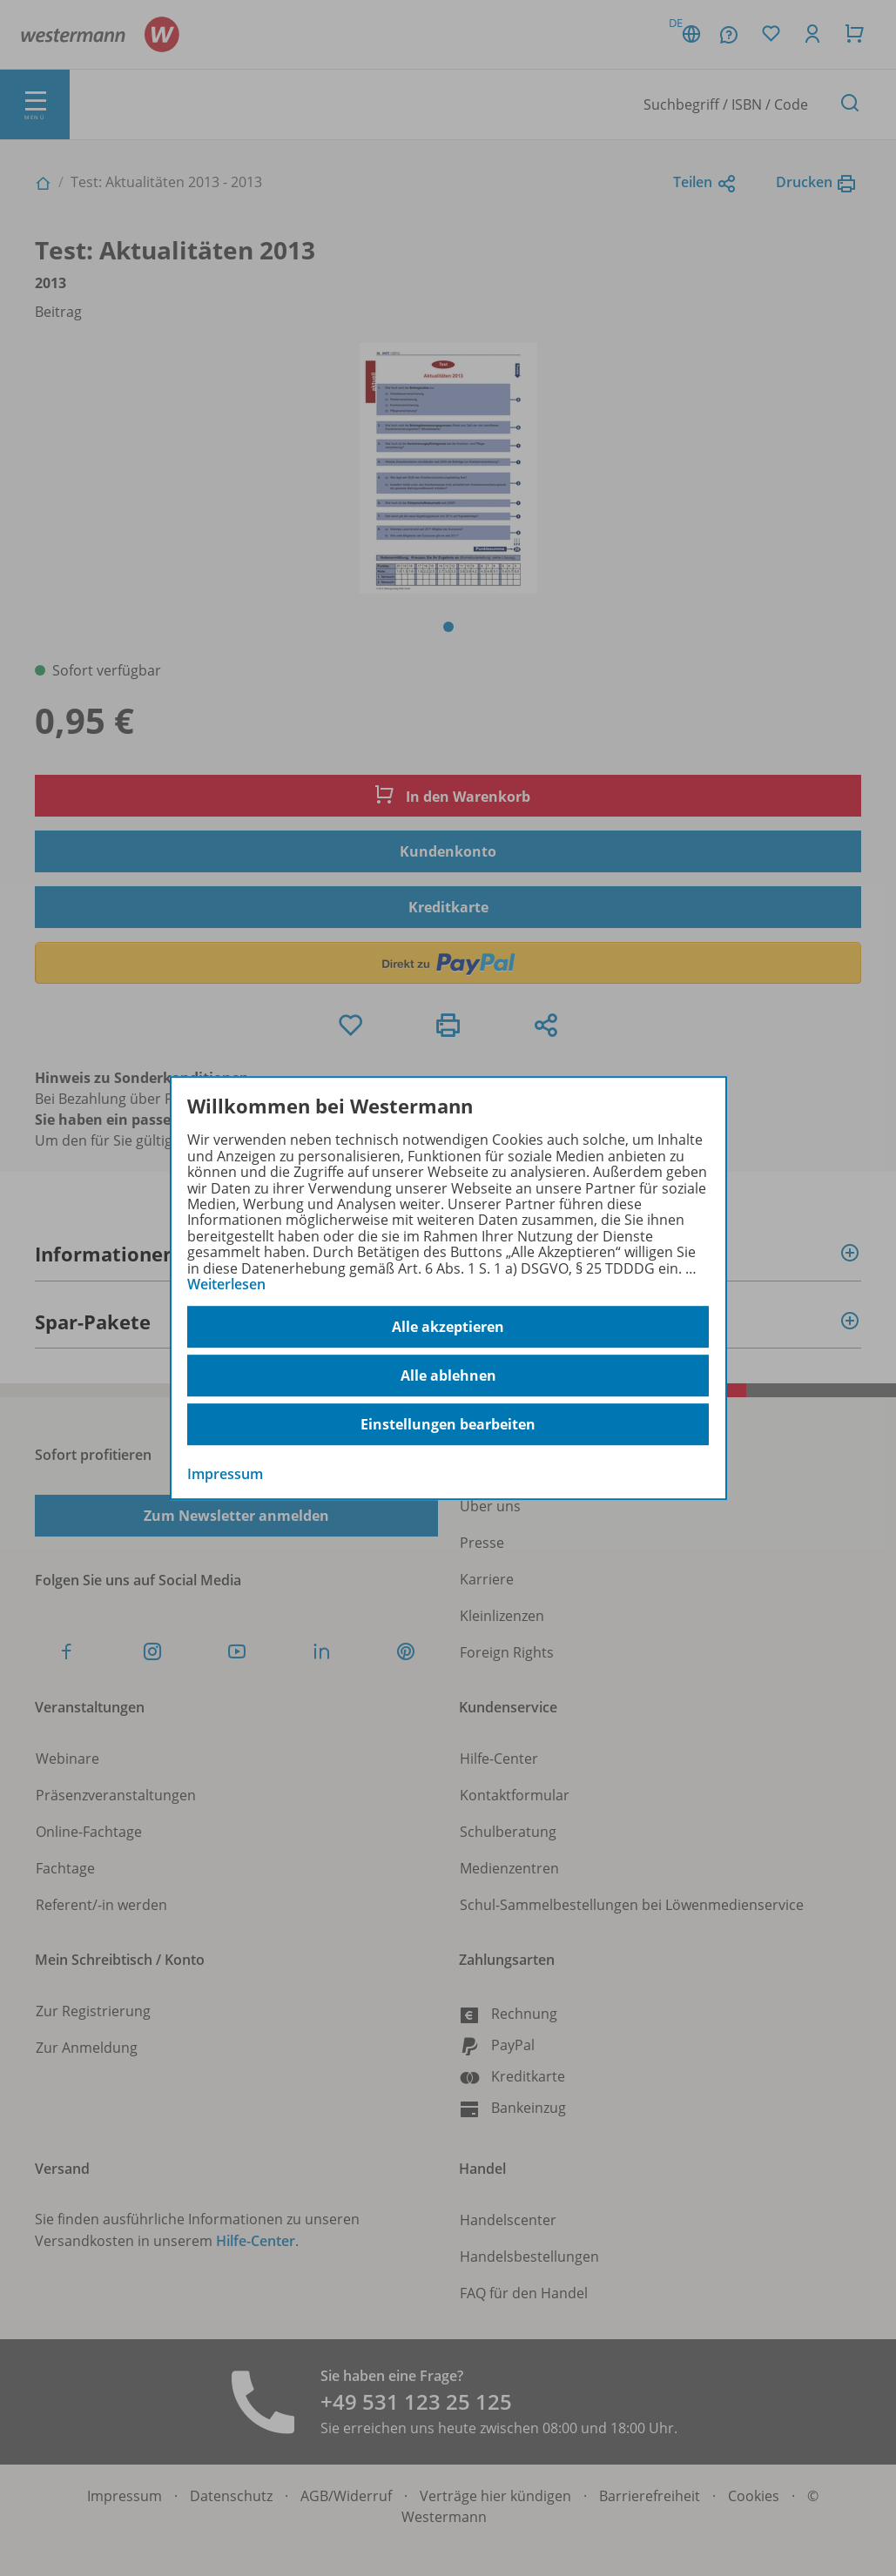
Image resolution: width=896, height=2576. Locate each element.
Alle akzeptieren (448, 1326)
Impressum (225, 1474)
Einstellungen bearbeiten (448, 1424)
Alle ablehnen (448, 1375)
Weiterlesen (226, 1284)
